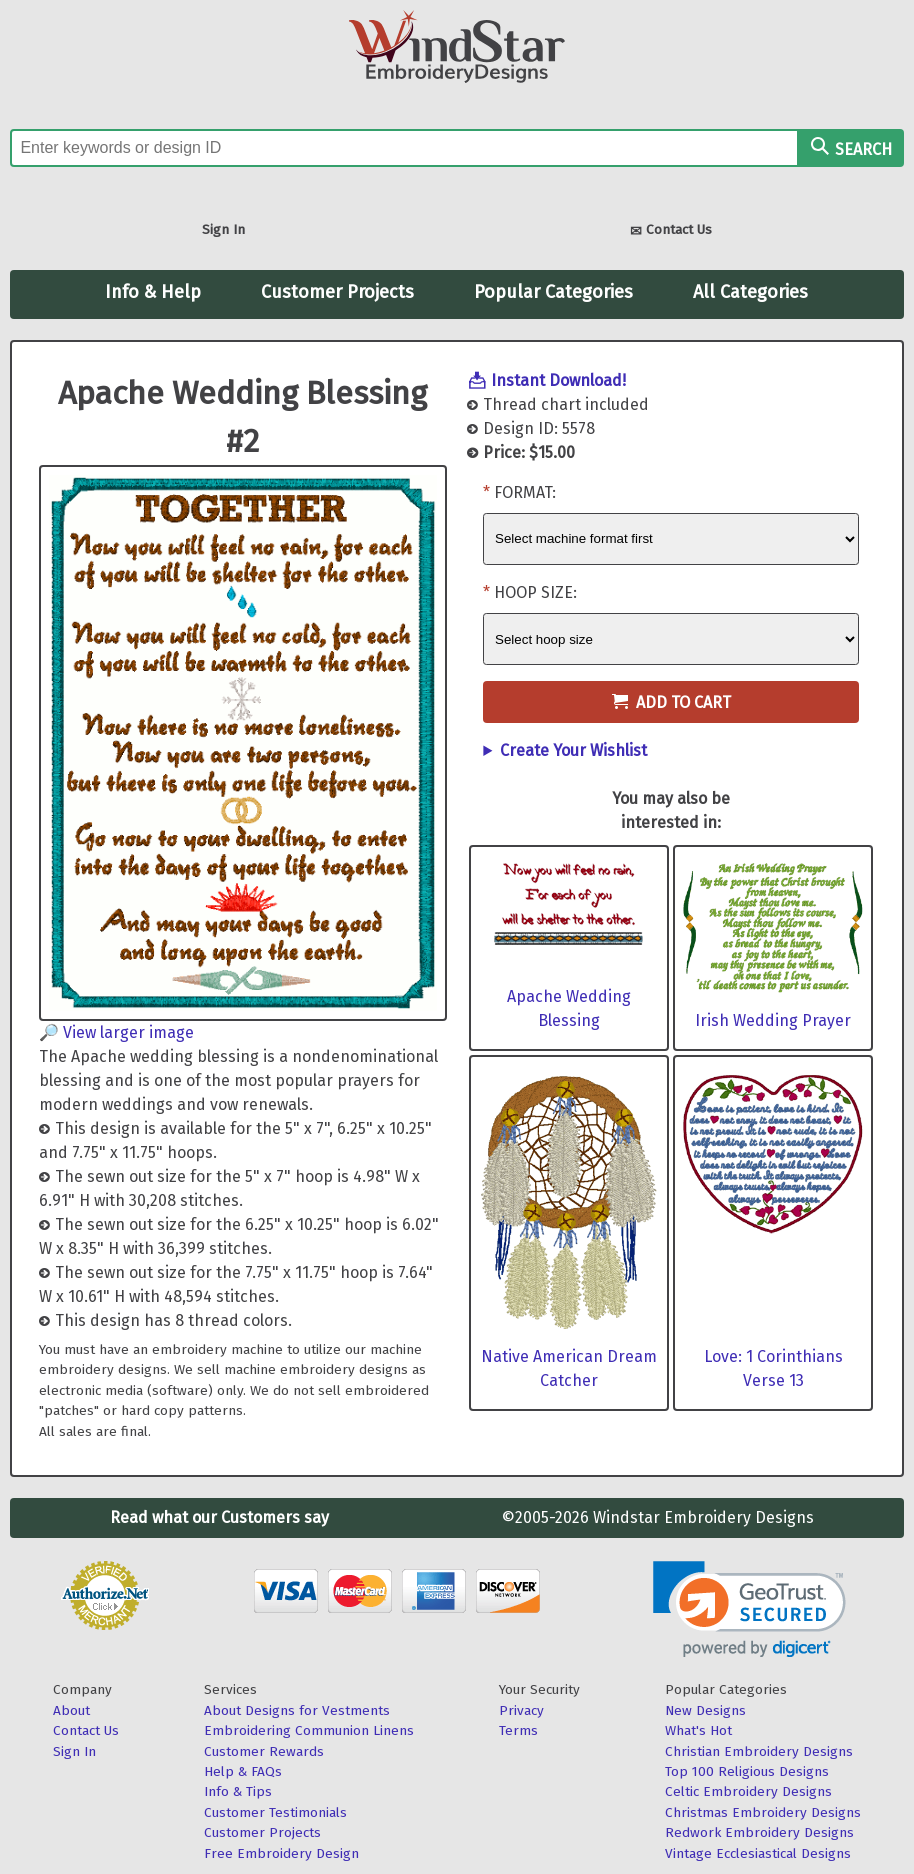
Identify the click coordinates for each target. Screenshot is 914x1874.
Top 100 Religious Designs (747, 1771)
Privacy (521, 1710)
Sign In (223, 229)
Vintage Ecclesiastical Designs (758, 1853)
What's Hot (698, 1730)
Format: (525, 492)
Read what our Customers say (219, 1517)
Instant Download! (558, 380)
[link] (749, 1609)
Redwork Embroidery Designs (759, 1832)
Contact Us (671, 231)
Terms (518, 1730)
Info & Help (153, 292)
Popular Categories (553, 292)
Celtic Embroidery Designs (748, 1791)
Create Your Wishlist (573, 750)
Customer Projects (337, 292)
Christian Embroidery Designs (759, 1751)
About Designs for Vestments (297, 1710)
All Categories (750, 292)
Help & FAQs (243, 1771)
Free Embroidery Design (281, 1853)
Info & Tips (238, 1791)
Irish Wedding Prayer (773, 1020)
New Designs (705, 1710)
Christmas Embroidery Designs (763, 1812)
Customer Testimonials (275, 1812)
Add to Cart (671, 702)
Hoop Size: (535, 592)
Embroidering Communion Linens (309, 1730)
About (71, 1710)
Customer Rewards (264, 1751)
